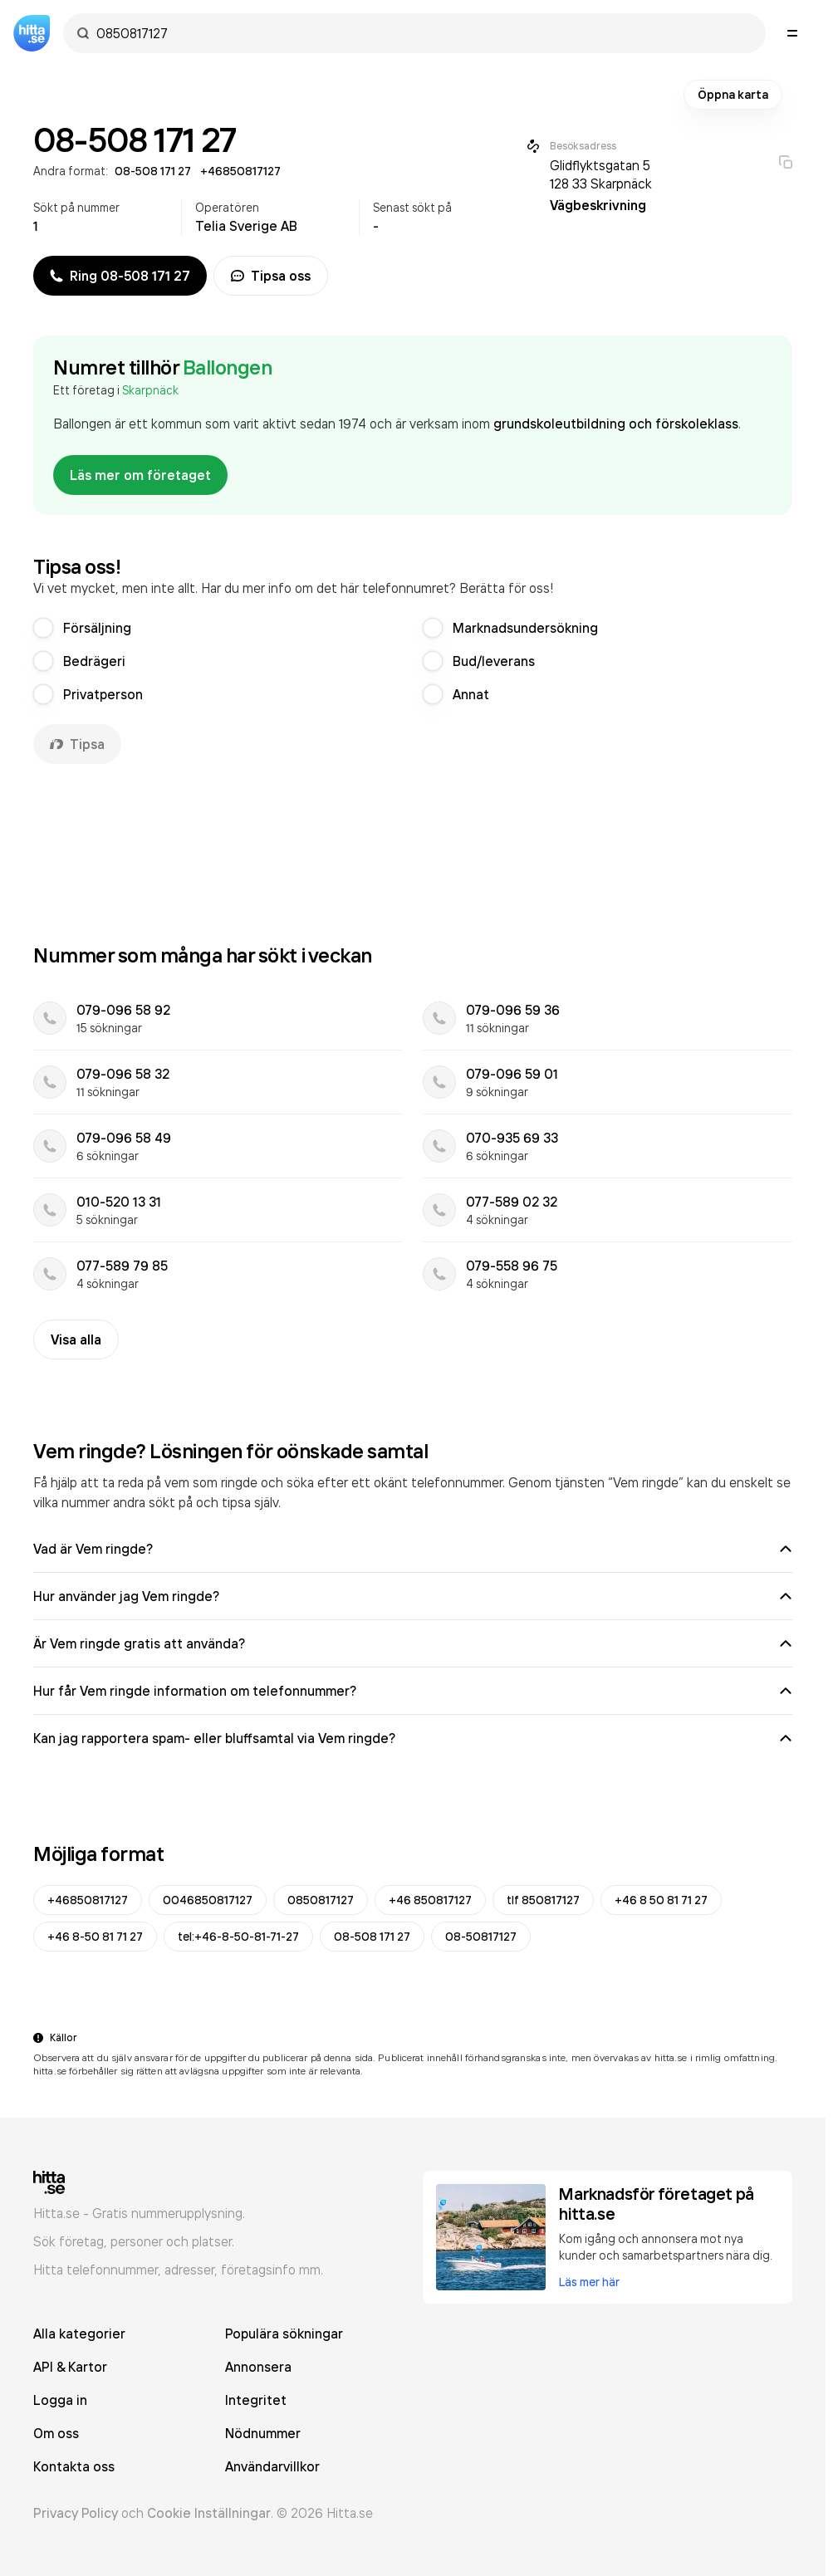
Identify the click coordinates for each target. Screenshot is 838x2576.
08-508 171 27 (372, 1936)
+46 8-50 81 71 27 (95, 1936)
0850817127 (320, 1900)
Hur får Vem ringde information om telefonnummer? (412, 1690)
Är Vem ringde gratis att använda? (412, 1643)
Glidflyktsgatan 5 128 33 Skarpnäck (601, 174)
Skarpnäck (150, 390)
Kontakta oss (74, 2466)
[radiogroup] (412, 661)
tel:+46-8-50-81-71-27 (238, 1936)
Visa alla (76, 1339)
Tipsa (77, 744)
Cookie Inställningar (209, 2513)
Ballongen (227, 367)
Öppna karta (733, 94)
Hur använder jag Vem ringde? (412, 1596)
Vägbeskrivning (598, 205)
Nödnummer (263, 2433)
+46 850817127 (430, 1900)
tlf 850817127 (543, 1900)
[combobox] (422, 33)
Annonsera (258, 2366)
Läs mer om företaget (140, 475)
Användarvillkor (272, 2466)
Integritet (256, 2400)
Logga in (60, 2400)
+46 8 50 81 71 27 (661, 1900)
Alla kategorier (79, 2333)
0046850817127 (207, 1900)
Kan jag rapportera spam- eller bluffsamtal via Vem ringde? (412, 1738)
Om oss (56, 2433)
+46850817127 (87, 1900)
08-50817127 (481, 1936)
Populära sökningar (284, 2333)
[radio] (43, 628)
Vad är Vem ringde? (412, 1548)
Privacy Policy (75, 2513)
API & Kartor (70, 2366)
